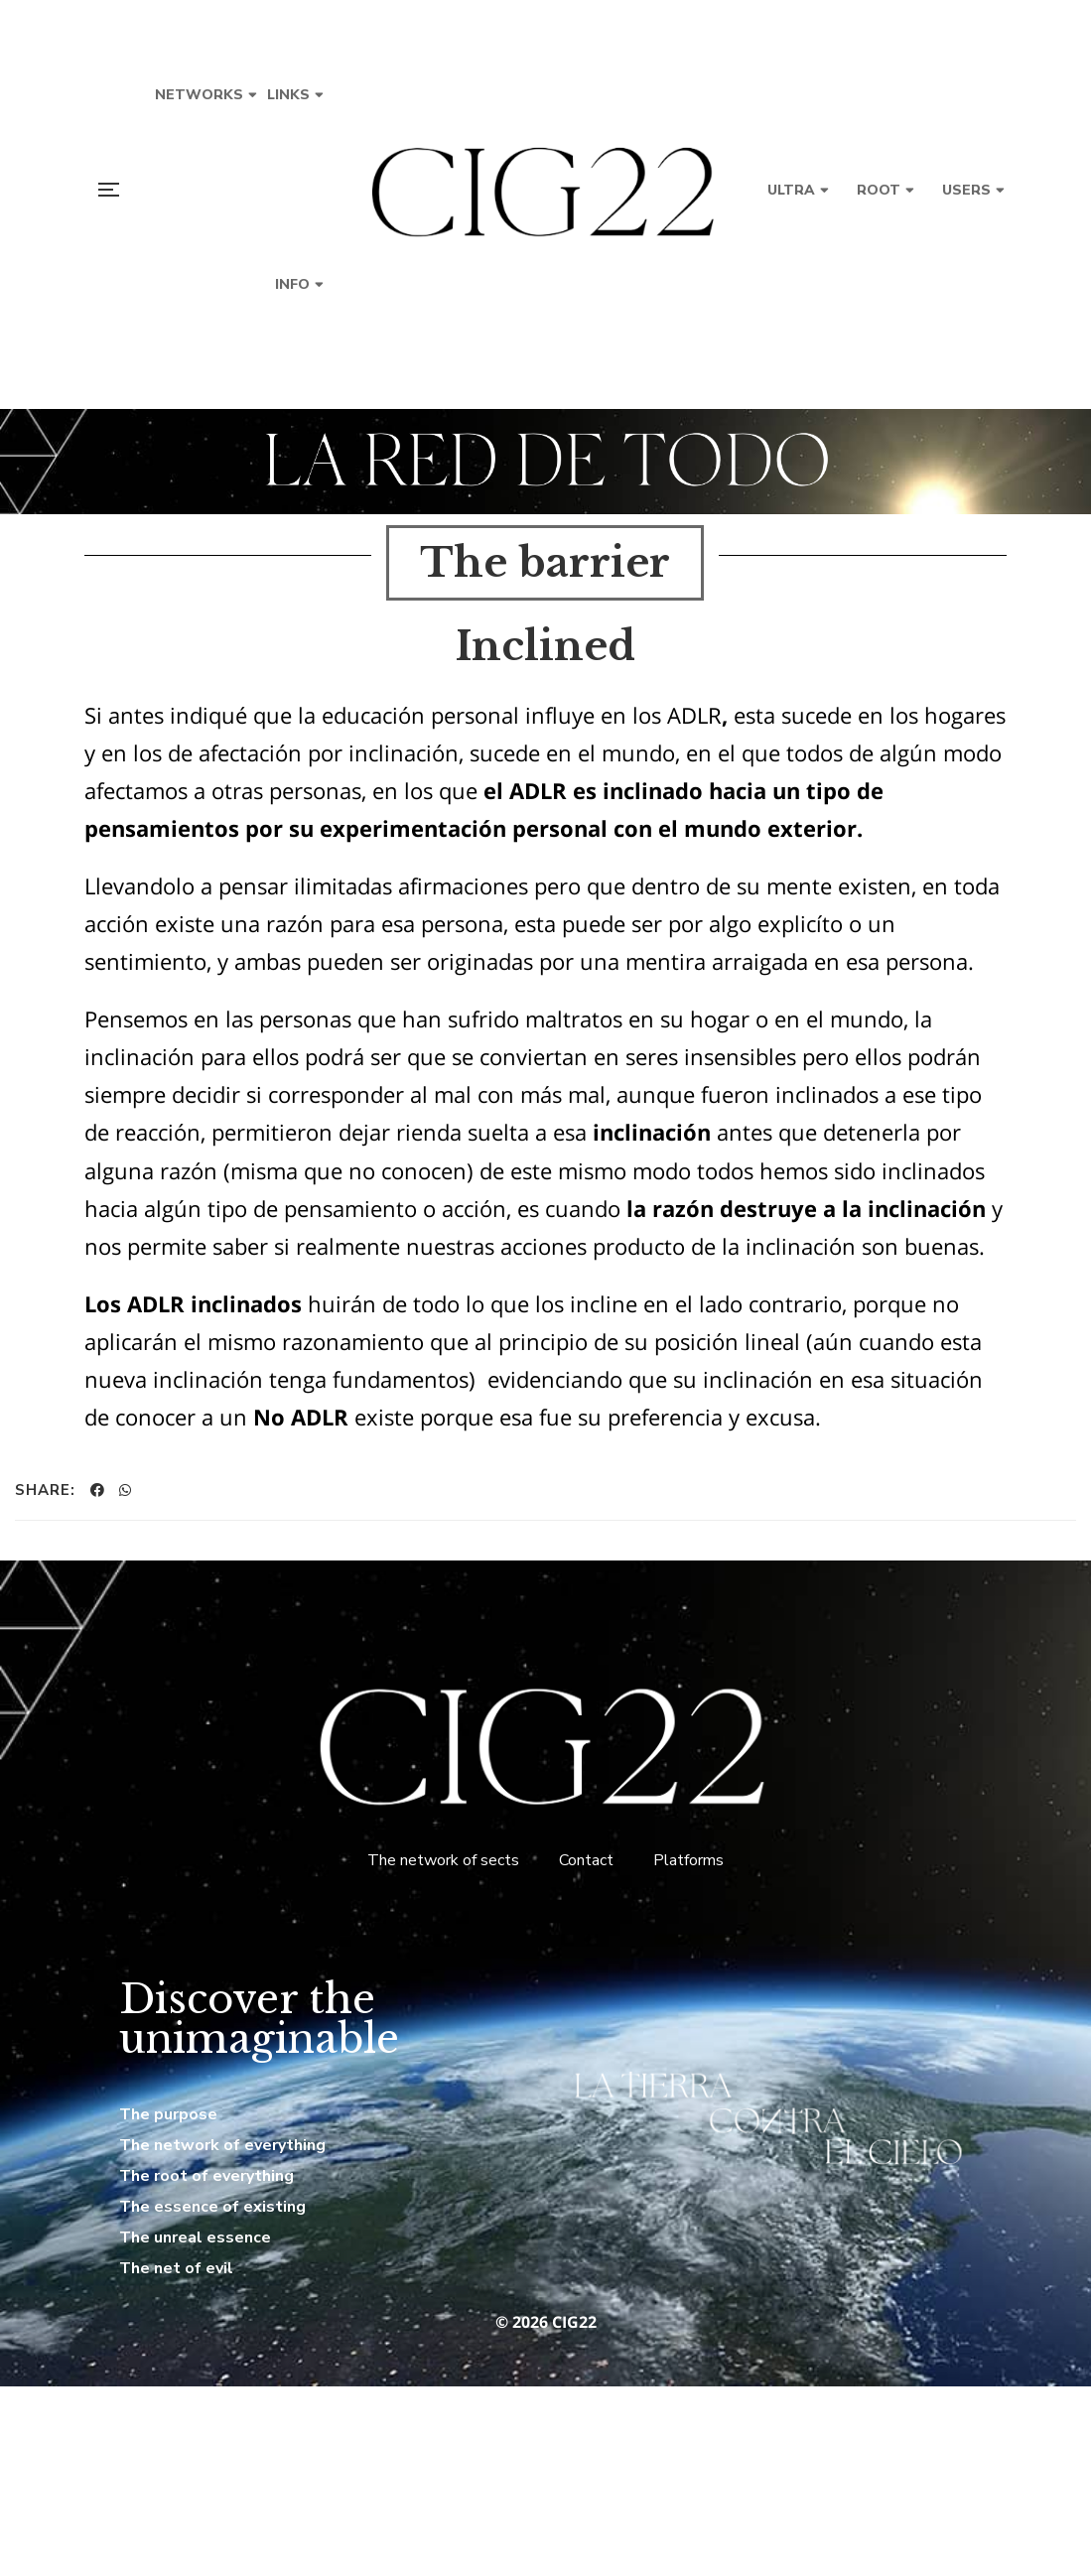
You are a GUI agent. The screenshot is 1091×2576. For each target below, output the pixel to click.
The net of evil (176, 2268)
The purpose (168, 2114)
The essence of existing (212, 2207)
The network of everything (222, 2145)
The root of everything (206, 2176)
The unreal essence (195, 2237)
